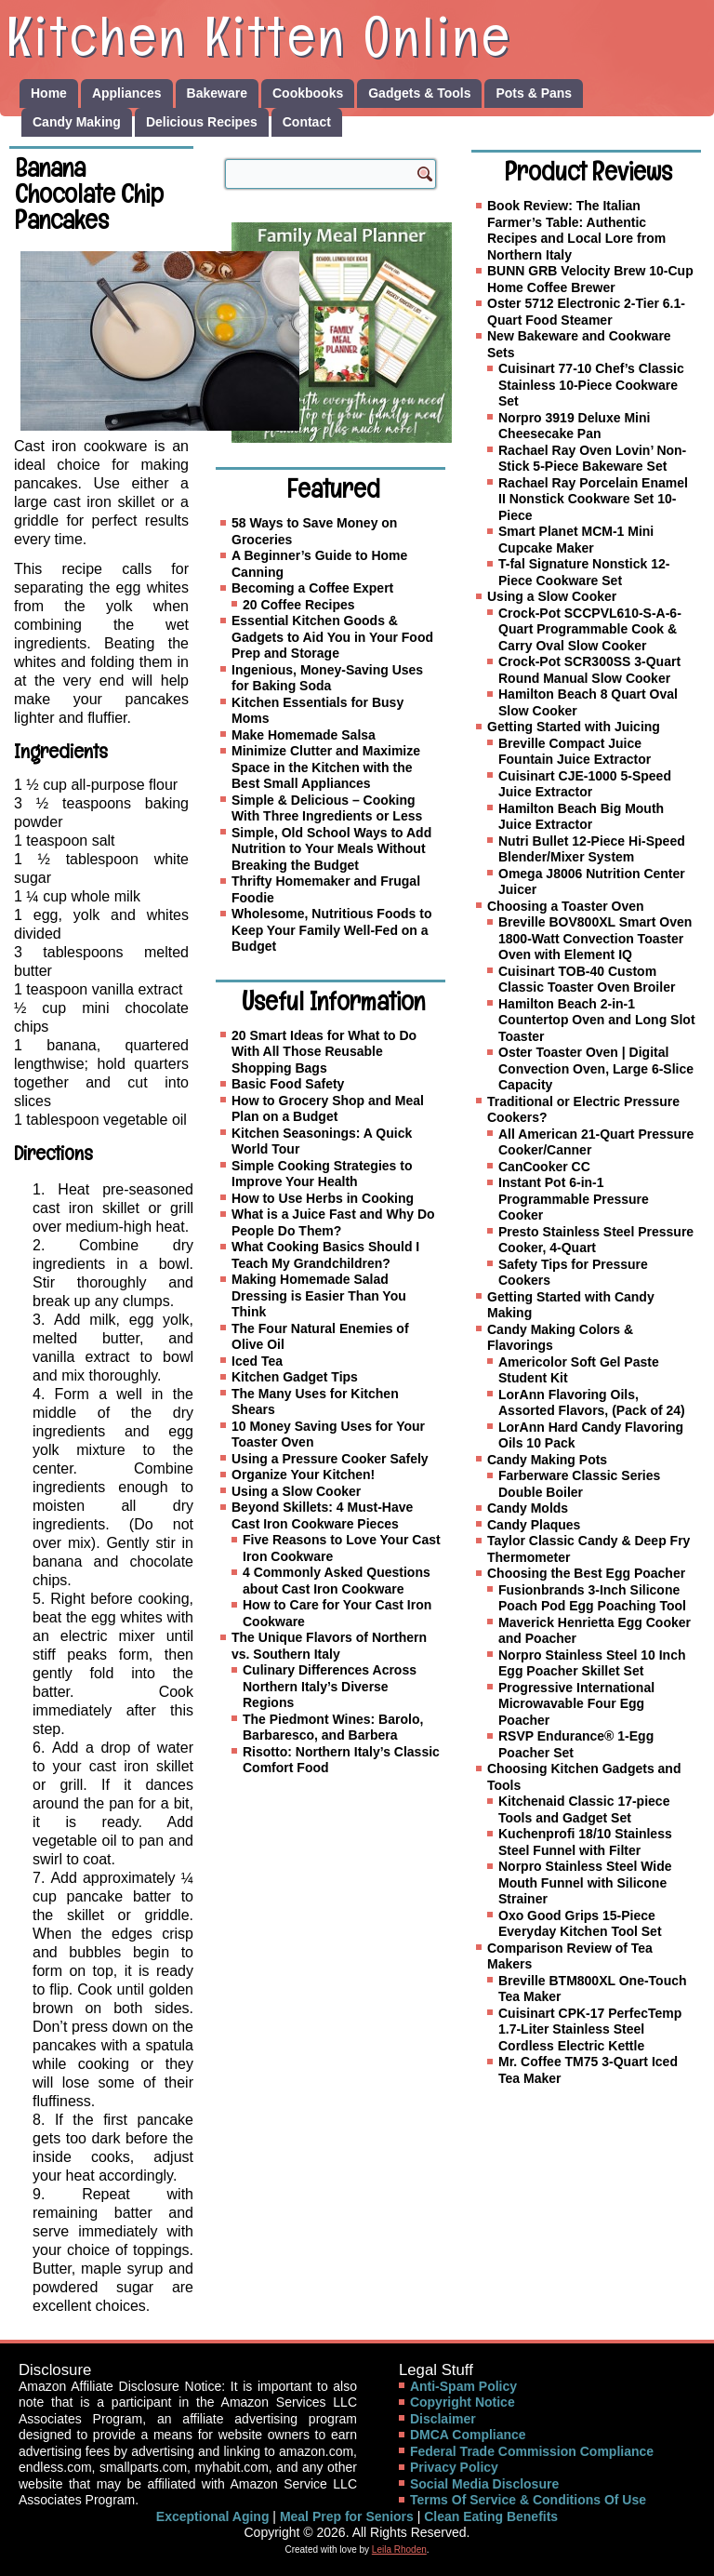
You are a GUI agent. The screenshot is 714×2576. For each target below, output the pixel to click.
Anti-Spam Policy (463, 2386)
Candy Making (77, 121)
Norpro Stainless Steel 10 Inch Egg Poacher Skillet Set (592, 1663)
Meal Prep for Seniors (347, 2516)
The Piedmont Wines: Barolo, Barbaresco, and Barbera (333, 1727)
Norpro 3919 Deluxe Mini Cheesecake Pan (574, 426)
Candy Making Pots (547, 1459)
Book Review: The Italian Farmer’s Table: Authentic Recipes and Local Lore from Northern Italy (576, 230)
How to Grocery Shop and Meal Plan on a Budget (327, 1109)
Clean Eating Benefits (491, 2516)
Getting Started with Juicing (573, 726)
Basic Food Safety (287, 1083)
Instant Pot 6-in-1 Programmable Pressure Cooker (573, 1198)
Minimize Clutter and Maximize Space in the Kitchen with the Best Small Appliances (325, 767)
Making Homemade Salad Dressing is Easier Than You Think (318, 1295)
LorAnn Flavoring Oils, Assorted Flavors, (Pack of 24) (591, 1403)
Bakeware (217, 93)
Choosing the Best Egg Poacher (586, 1573)
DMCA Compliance (468, 2434)
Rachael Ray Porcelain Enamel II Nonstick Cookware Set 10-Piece (593, 499)
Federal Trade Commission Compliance (532, 2451)
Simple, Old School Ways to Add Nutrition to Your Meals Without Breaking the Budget (331, 849)
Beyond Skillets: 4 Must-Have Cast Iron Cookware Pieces (322, 1515)
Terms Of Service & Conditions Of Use (528, 2499)
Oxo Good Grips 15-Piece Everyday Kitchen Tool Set (580, 1924)
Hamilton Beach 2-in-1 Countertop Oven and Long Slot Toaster (596, 1020)
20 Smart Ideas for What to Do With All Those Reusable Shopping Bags (323, 1051)
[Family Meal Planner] (341, 332)
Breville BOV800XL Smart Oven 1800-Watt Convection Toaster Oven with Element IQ (595, 938)
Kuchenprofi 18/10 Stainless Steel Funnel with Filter (585, 1842)
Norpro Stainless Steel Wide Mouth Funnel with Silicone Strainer (585, 1882)
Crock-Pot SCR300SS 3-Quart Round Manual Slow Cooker (589, 670)
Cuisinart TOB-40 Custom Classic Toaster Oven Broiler (586, 979)
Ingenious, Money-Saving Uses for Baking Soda (327, 678)
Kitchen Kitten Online (259, 36)
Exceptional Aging (213, 2516)
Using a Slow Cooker (296, 1491)
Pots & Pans (534, 93)
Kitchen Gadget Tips (294, 1376)
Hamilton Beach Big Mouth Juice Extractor (581, 817)
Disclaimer (443, 2418)
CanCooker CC (544, 1166)
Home (49, 93)
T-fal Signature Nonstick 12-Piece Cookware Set (583, 572)
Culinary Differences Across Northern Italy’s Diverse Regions (329, 1686)
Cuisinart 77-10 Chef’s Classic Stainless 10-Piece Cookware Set (591, 384)
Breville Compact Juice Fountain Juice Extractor (574, 751)
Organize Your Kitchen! (303, 1474)
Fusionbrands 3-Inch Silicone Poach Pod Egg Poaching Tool (592, 1598)
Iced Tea (257, 1361)
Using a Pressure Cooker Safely (330, 1458)
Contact (307, 121)
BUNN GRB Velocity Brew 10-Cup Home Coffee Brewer (590, 279)
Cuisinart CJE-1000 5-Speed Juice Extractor (584, 784)
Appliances (127, 93)
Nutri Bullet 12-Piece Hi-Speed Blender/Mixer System (591, 849)
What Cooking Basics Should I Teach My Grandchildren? (325, 1255)
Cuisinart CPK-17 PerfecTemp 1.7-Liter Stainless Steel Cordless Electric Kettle (589, 2029)
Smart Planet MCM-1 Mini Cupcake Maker (576, 539)
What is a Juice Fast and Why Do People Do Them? (333, 1222)
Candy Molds (527, 1508)
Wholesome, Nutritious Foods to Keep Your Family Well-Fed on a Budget (331, 930)
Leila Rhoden (399, 2549)
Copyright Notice (462, 2402)
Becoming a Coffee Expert (312, 588)
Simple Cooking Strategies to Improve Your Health (321, 1174)
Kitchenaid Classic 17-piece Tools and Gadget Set (583, 1809)
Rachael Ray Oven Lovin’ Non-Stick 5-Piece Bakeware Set (592, 458)
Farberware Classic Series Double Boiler (579, 1484)
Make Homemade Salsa (303, 734)
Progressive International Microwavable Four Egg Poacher (576, 1704)
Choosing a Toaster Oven (565, 906)
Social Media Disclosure (484, 2483)
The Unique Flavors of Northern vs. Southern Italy (329, 1646)
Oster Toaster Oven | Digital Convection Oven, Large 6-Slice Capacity (596, 1068)
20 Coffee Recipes (299, 604)
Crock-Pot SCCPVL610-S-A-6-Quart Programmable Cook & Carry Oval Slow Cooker (589, 629)
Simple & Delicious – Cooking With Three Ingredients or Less (326, 808)
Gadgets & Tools (419, 93)
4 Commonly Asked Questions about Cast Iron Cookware (336, 1580)
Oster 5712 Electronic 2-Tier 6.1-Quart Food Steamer (586, 311)
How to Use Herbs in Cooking (322, 1198)
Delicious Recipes (202, 121)
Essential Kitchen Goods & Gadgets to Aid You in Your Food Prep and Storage (332, 637)
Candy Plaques (533, 1524)
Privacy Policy (454, 2467)
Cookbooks (307, 93)
